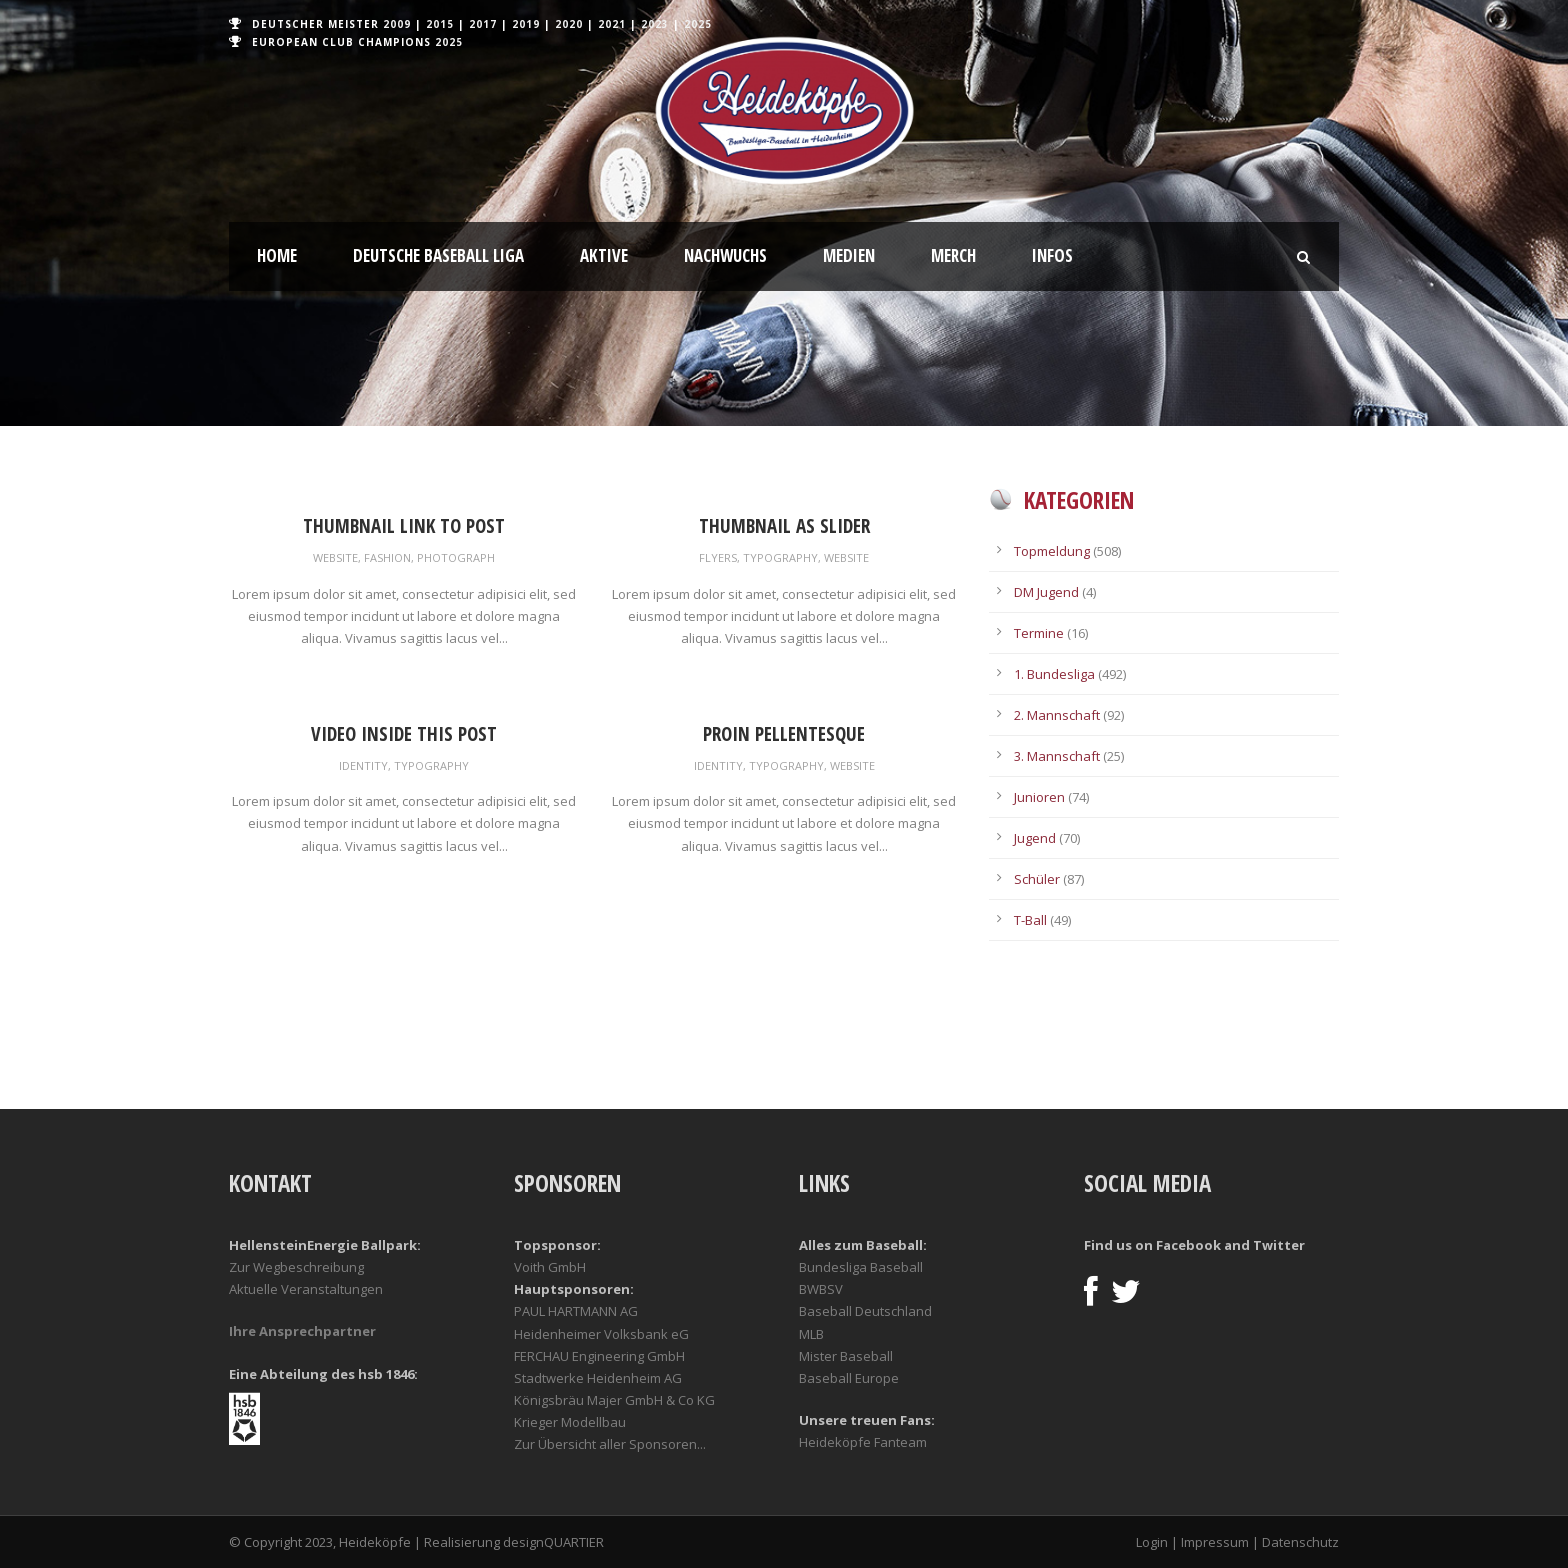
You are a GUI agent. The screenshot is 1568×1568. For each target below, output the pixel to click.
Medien (849, 255)
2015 (440, 24)
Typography (780, 557)
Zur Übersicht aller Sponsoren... (610, 1444)
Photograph (456, 557)
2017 (483, 24)
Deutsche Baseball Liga (438, 255)
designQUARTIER (553, 1542)
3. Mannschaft (1057, 756)
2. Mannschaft (1057, 715)
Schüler (1037, 879)
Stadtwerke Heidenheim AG (598, 1378)
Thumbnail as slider (784, 526)
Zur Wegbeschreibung (296, 1267)
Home (277, 255)
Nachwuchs (725, 255)
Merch (953, 255)
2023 (655, 24)
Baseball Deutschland (865, 1311)
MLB (811, 1334)
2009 (397, 24)
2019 (526, 24)
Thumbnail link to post (404, 526)
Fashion (387, 557)
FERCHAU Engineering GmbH (599, 1356)
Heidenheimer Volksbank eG (601, 1334)
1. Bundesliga (1054, 674)
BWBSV (821, 1289)
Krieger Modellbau (570, 1422)
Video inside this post (404, 734)
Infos (1052, 255)
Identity (363, 765)
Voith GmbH (550, 1267)
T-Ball (1030, 920)
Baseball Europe (849, 1378)
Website (335, 557)
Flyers (718, 557)
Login (1152, 1542)
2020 (569, 24)
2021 (612, 24)
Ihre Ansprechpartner (302, 1331)
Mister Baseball (846, 1356)
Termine (1039, 633)
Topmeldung (1052, 551)
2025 (698, 24)
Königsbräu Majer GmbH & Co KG (614, 1400)
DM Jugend (1046, 592)
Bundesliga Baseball (861, 1267)
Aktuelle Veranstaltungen (306, 1289)
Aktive (604, 255)
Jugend (1035, 838)
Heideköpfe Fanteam (863, 1442)
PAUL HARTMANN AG (576, 1311)
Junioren (1039, 797)
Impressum (1215, 1542)
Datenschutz (1300, 1542)
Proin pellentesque (784, 734)
